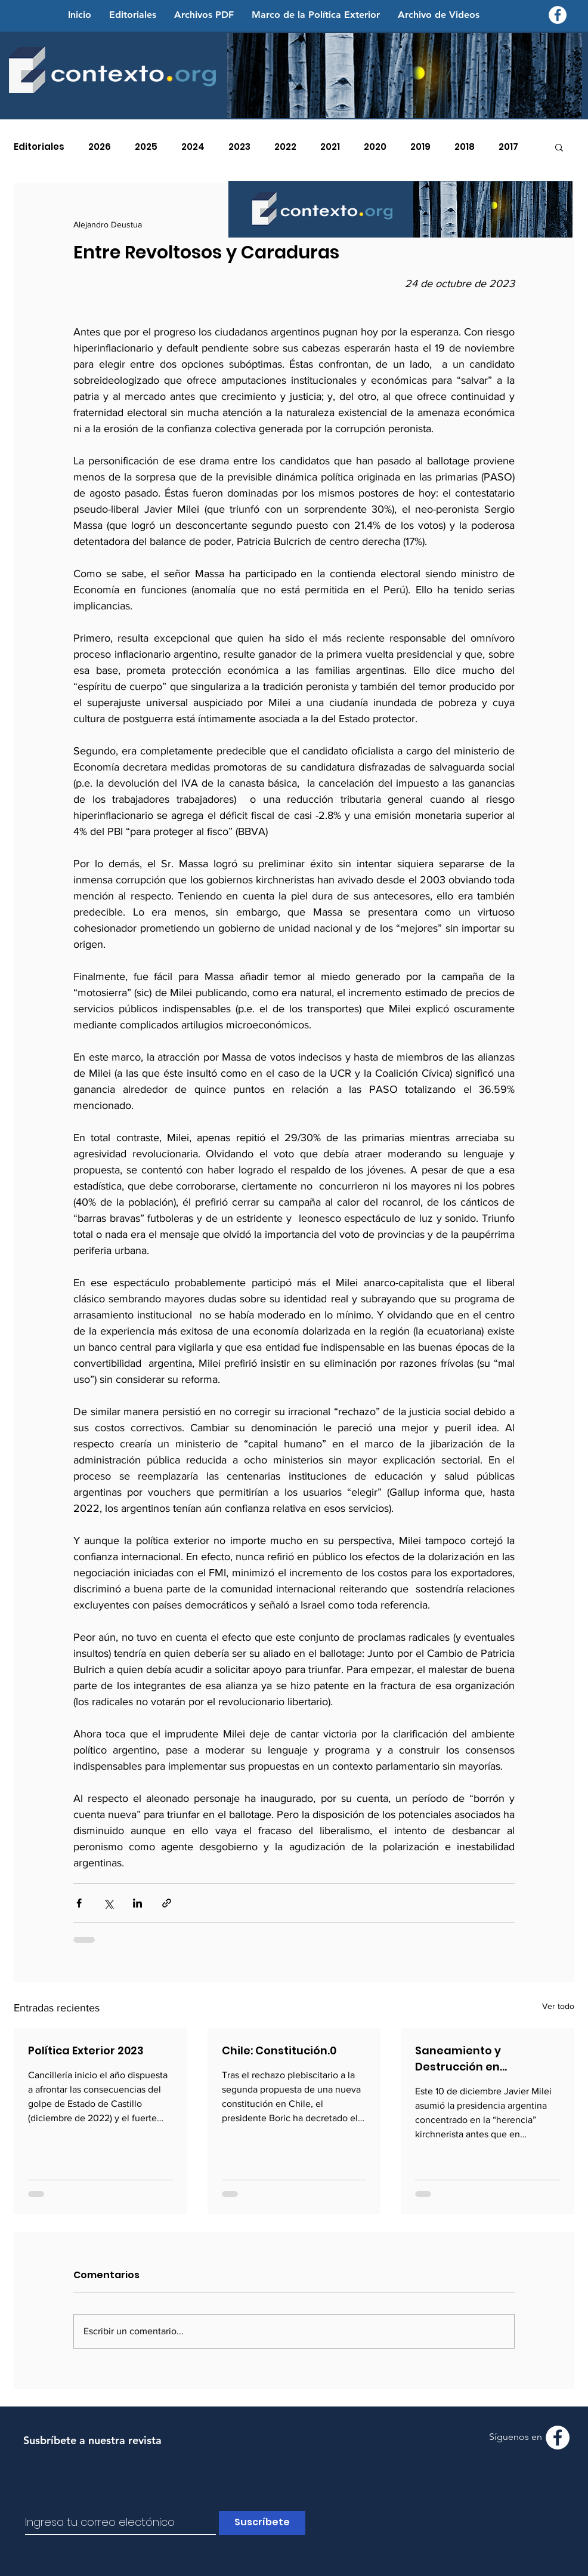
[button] (559, 147)
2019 (420, 146)
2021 (330, 146)
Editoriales (39, 146)
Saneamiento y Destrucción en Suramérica (458, 2059)
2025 (146, 146)
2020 (375, 146)
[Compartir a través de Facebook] (79, 1903)
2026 (99, 146)
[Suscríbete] (262, 2523)
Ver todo (558, 2006)
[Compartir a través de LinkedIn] (137, 1903)
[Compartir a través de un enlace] (166, 1903)
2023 (239, 146)
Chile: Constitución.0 (279, 2050)
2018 (464, 146)
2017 (508, 146)
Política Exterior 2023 (86, 2050)
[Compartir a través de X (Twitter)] (108, 1903)
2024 (193, 146)
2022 (285, 146)
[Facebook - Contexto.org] (558, 15)
